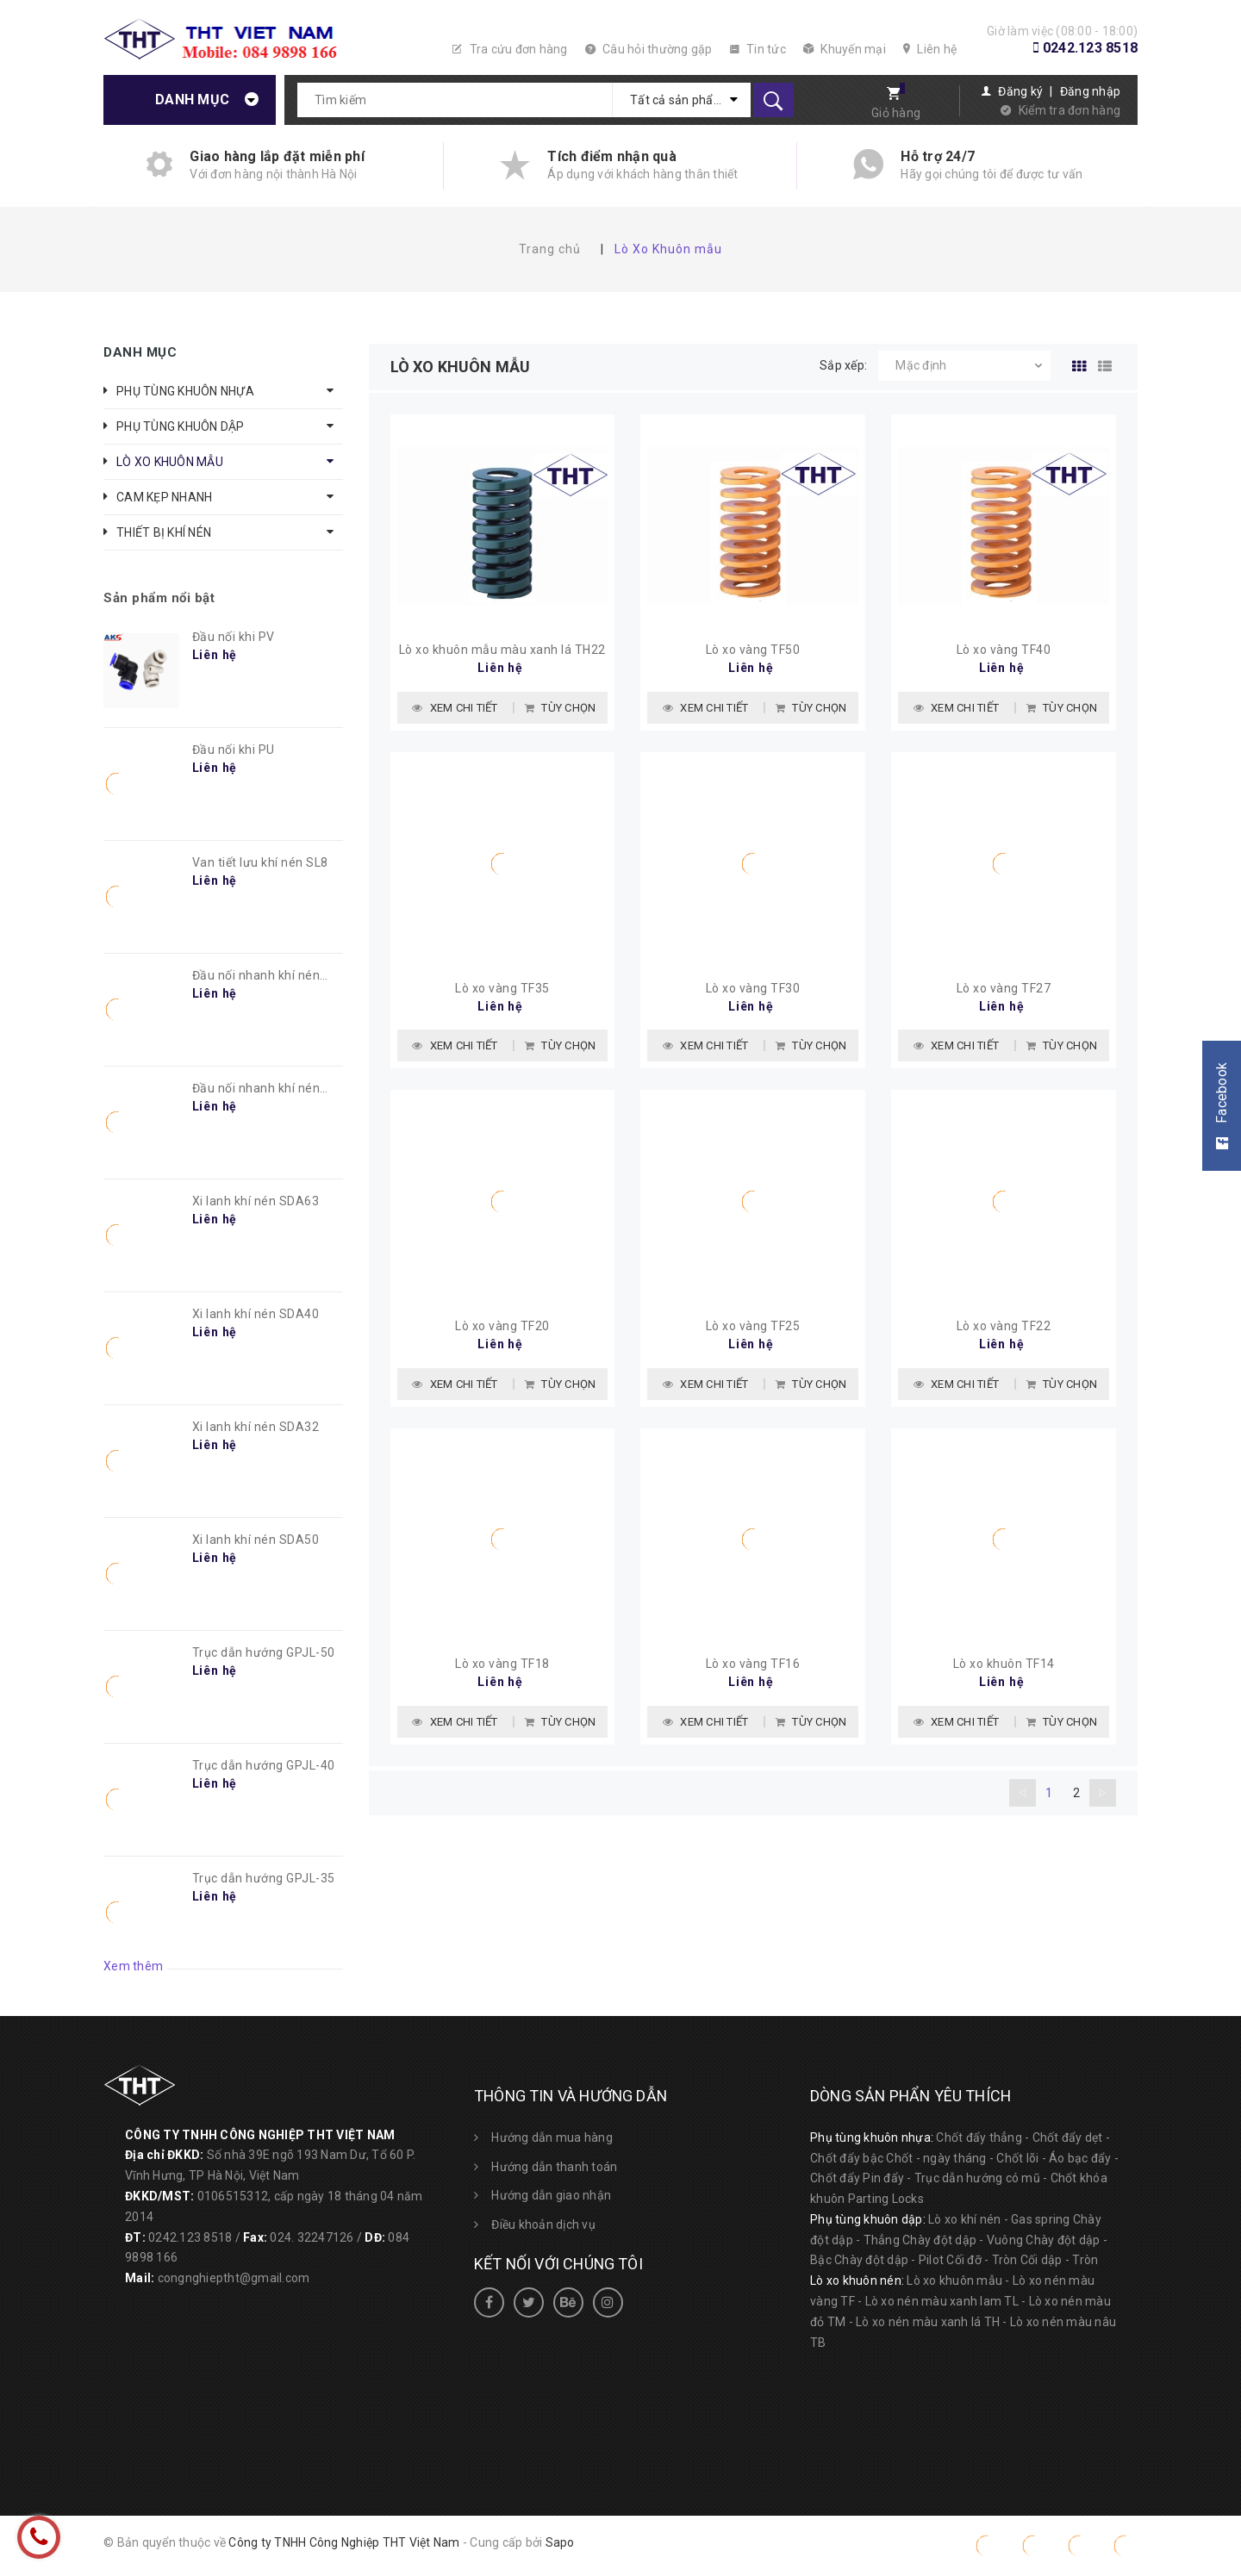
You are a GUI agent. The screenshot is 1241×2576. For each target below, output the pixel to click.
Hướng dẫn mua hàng (552, 2137)
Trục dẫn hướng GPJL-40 (263, 1765)
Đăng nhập (1090, 91)
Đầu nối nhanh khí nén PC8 (256, 1089)
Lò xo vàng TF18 (502, 1674)
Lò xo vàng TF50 (753, 652)
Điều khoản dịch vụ (543, 2224)
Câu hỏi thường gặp (649, 49)
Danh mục (192, 99)
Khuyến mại (844, 49)
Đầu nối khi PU (233, 749)
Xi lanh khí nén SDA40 (256, 1314)
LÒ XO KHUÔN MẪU (169, 462)
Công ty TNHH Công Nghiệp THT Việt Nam (343, 2542)
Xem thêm (133, 1966)
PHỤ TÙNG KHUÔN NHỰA (185, 391)
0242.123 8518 (1090, 48)
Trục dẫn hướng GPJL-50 (263, 1652)
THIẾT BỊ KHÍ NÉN (163, 532)
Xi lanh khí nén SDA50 (256, 1539)
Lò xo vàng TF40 (1004, 652)
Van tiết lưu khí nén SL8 (260, 862)
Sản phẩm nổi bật (159, 598)
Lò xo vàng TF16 (753, 1674)
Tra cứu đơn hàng (510, 49)
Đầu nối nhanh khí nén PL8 (256, 976)
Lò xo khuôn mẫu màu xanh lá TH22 (502, 652)
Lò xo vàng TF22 (1004, 1334)
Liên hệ (930, 49)
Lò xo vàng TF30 (753, 993)
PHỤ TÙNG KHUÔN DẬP (180, 426)
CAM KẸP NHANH (164, 497)
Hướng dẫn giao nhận (551, 2195)
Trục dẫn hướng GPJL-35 (263, 1878)
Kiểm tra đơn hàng (1069, 110)
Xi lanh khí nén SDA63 (256, 1201)
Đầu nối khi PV (233, 637)
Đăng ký (1020, 91)
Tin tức (758, 49)
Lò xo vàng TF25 (753, 1334)
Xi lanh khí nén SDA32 (256, 1427)
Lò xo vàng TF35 (502, 993)
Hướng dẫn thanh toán (554, 2167)
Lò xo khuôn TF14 (1004, 1674)
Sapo (560, 2542)
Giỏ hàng (895, 113)
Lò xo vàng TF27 (1004, 993)
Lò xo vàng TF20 (502, 1334)
